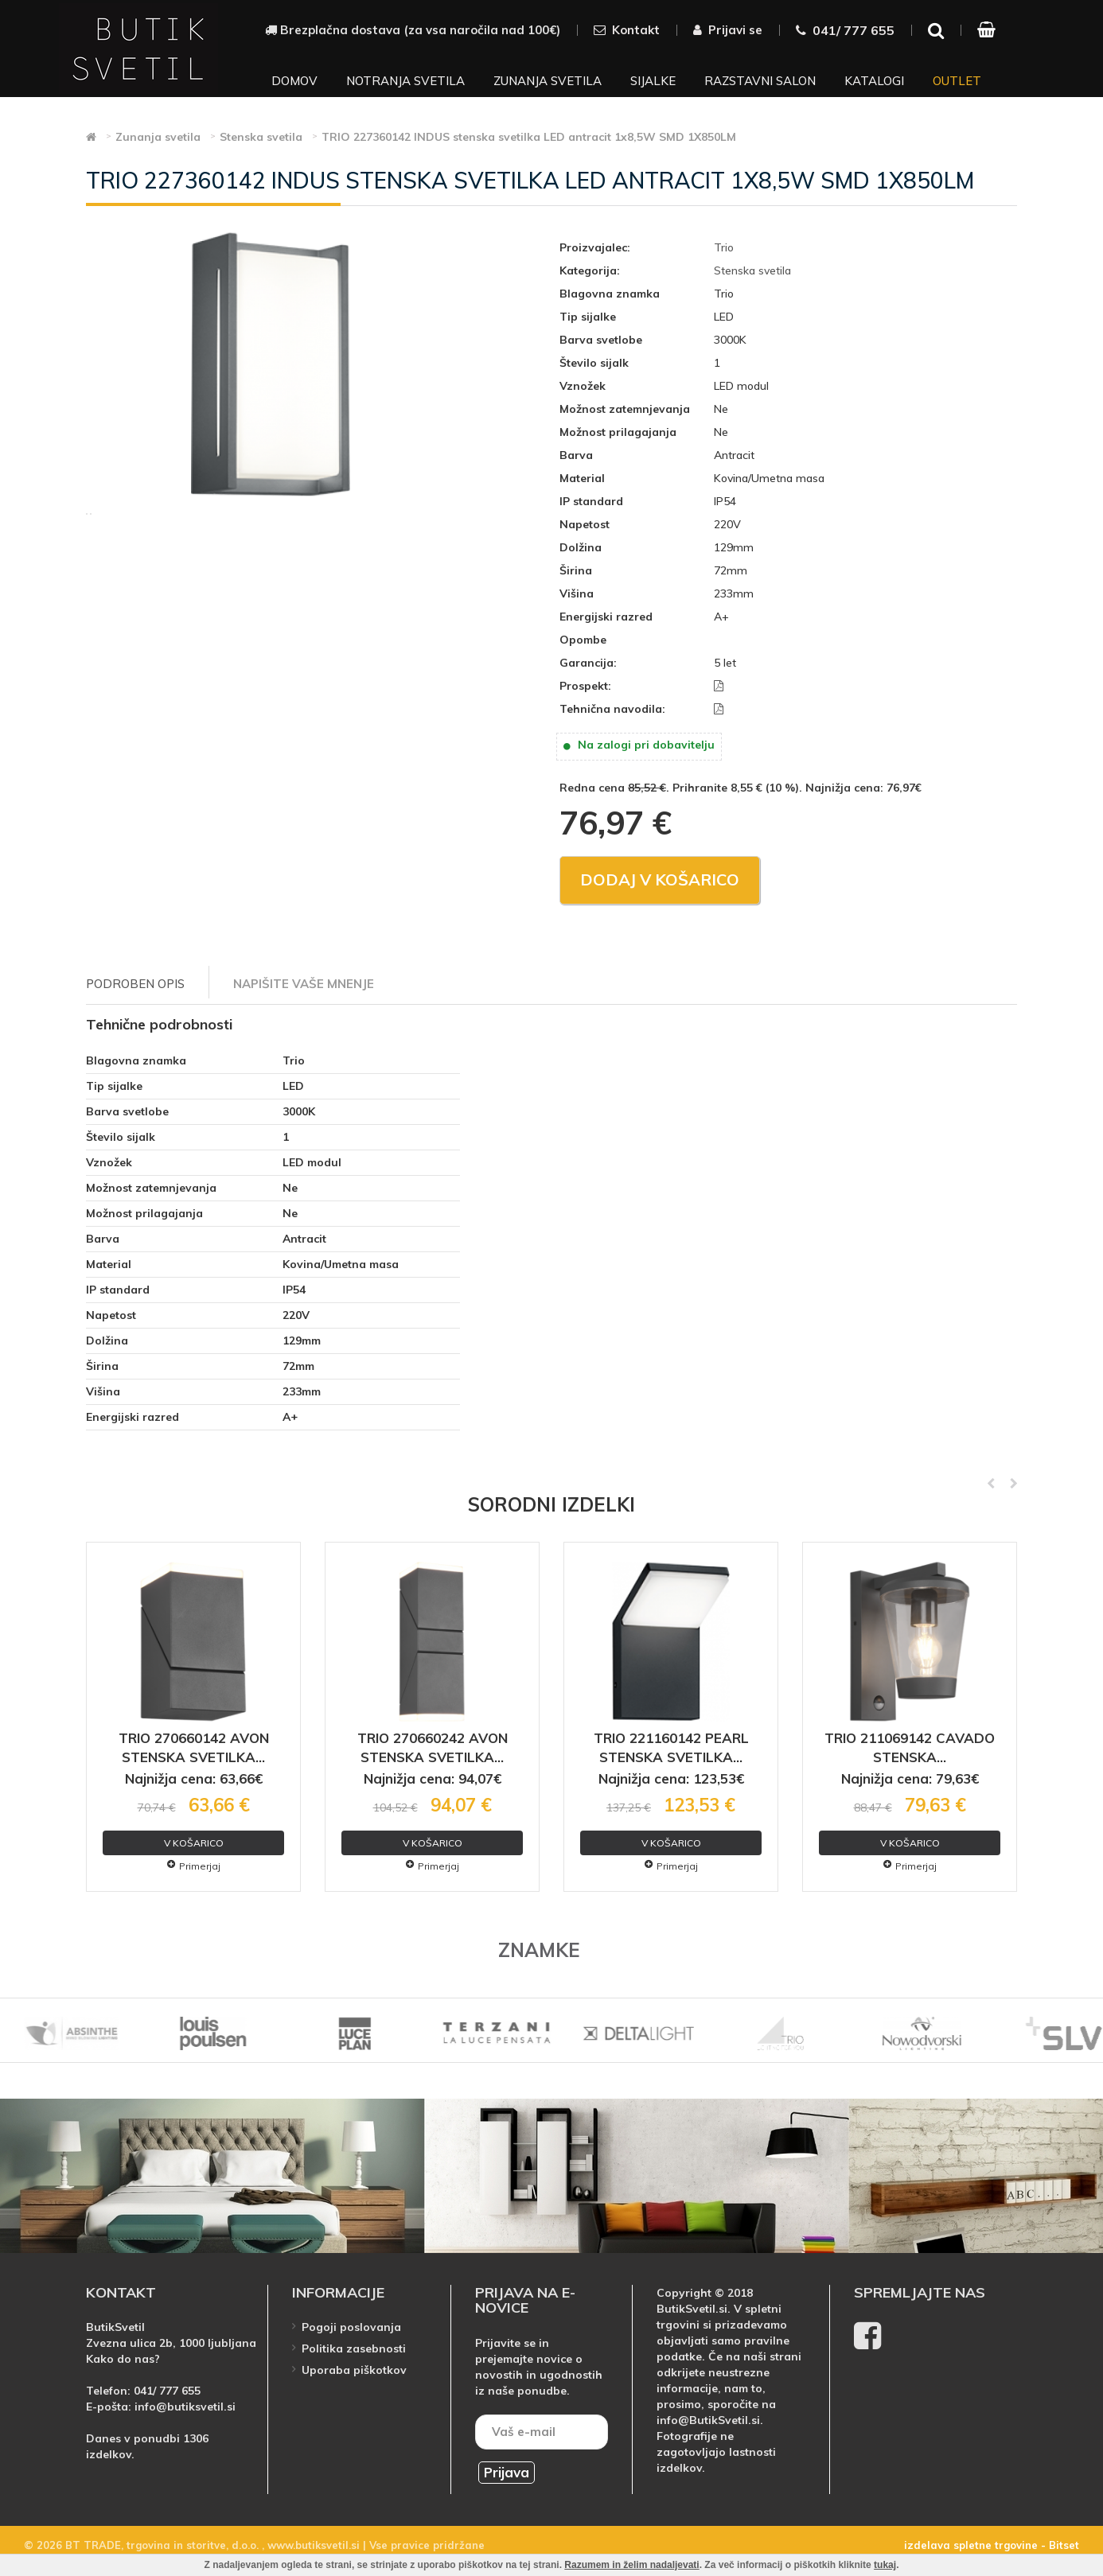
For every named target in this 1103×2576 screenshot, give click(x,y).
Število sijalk (594, 363)
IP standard (591, 501)
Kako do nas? (123, 2359)
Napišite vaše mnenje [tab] (303, 983)
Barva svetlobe (600, 340)
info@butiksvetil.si (185, 2406)
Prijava (506, 2472)
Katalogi (874, 80)
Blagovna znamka (609, 293)
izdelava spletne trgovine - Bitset (991, 2545)
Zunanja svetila (547, 80)
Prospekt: (585, 686)
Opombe (582, 639)
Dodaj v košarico (659, 879)
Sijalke (653, 80)
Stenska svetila (752, 270)
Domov (294, 80)
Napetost (584, 524)
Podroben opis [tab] (135, 983)
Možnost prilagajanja (617, 432)
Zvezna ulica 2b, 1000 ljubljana (171, 2343)
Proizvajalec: (594, 247)
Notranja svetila (405, 80)
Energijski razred (606, 616)
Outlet (957, 80)
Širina (575, 570)
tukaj (885, 2564)
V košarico (194, 1843)
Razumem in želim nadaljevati (631, 2564)
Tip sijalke (587, 316)
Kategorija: (589, 270)
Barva (576, 455)
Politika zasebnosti (354, 2348)
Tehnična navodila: (612, 709)
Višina (576, 593)
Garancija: (588, 663)
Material (582, 478)
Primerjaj (193, 1865)
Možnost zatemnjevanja (624, 409)
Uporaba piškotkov (354, 2370)
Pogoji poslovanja (351, 2327)
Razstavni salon (760, 80)
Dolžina (580, 547)
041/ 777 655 (167, 2390)
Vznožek (582, 386)
